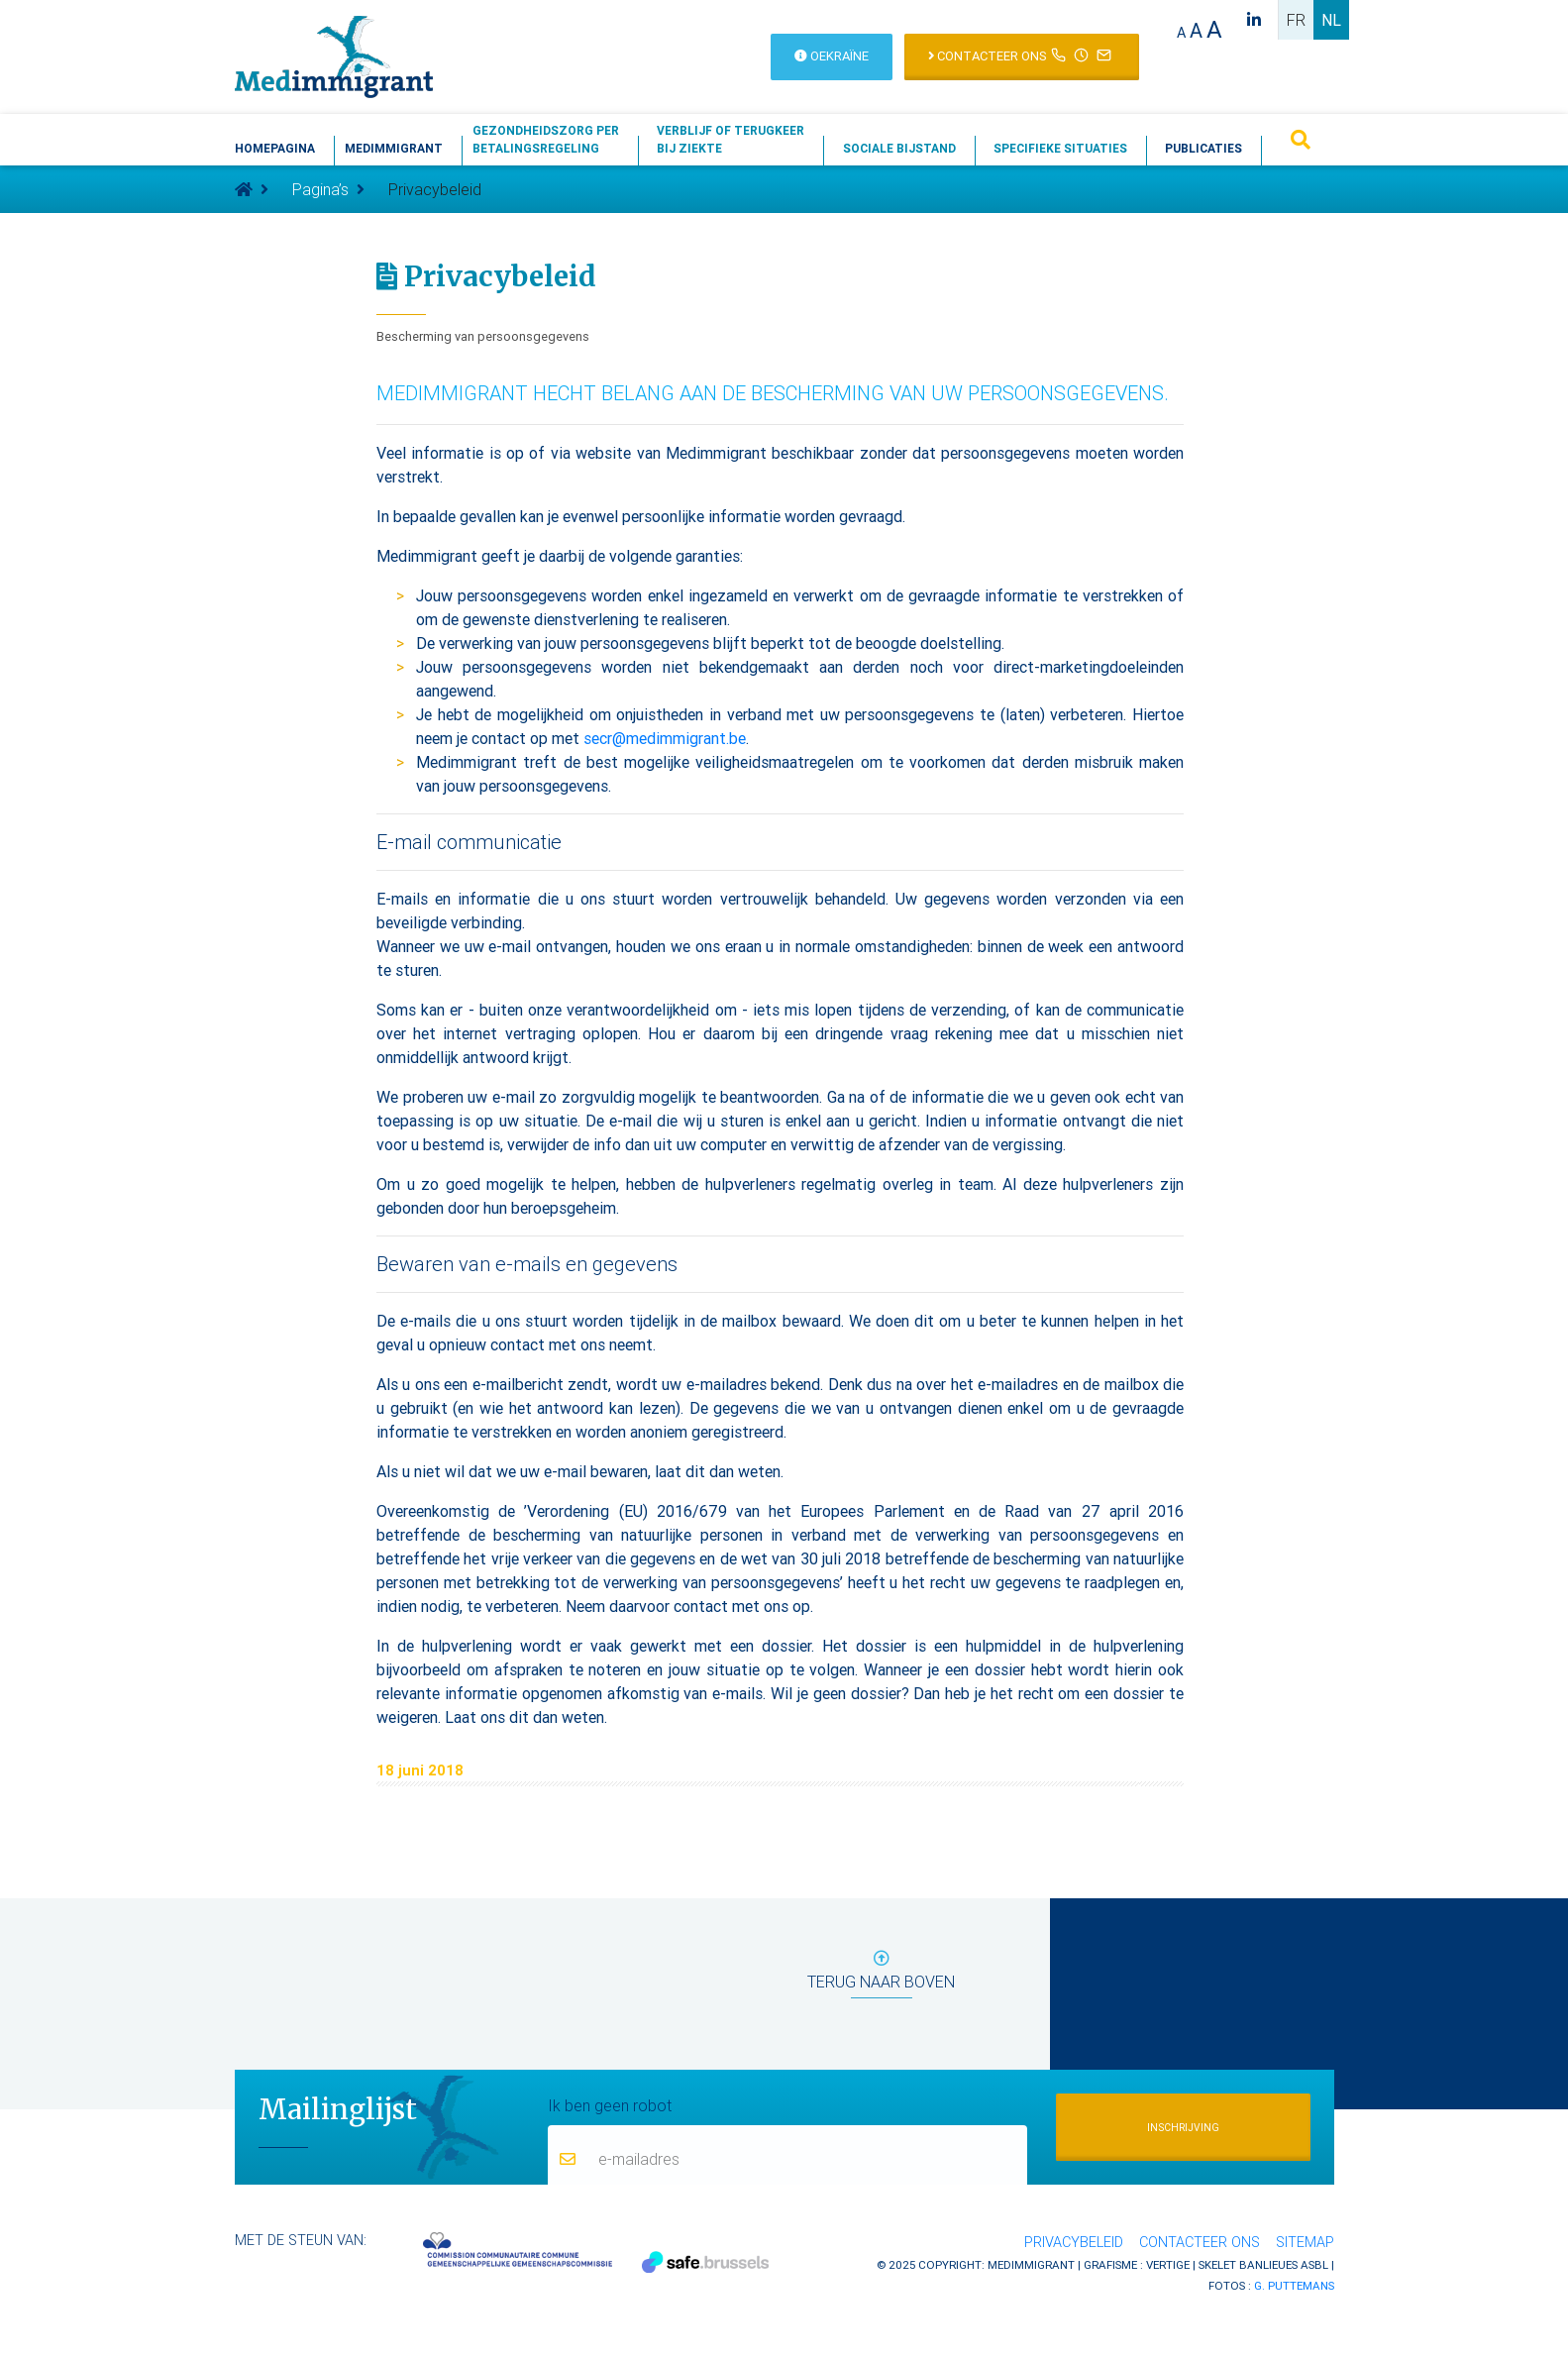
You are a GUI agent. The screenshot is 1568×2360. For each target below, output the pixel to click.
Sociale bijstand (899, 148)
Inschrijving (1183, 2127)
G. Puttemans (1294, 2285)
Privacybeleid (1073, 2242)
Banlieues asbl (1283, 2264)
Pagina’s (320, 189)
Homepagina (275, 148)
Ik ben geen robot (610, 2104)
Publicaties (1203, 148)
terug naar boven (881, 1974)
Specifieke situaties (1060, 148)
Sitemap (1305, 2242)
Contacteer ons (1199, 2242)
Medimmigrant (394, 148)
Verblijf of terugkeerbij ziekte (730, 139)
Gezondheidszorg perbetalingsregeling (545, 139)
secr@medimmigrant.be (664, 738)
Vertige (1168, 2264)
